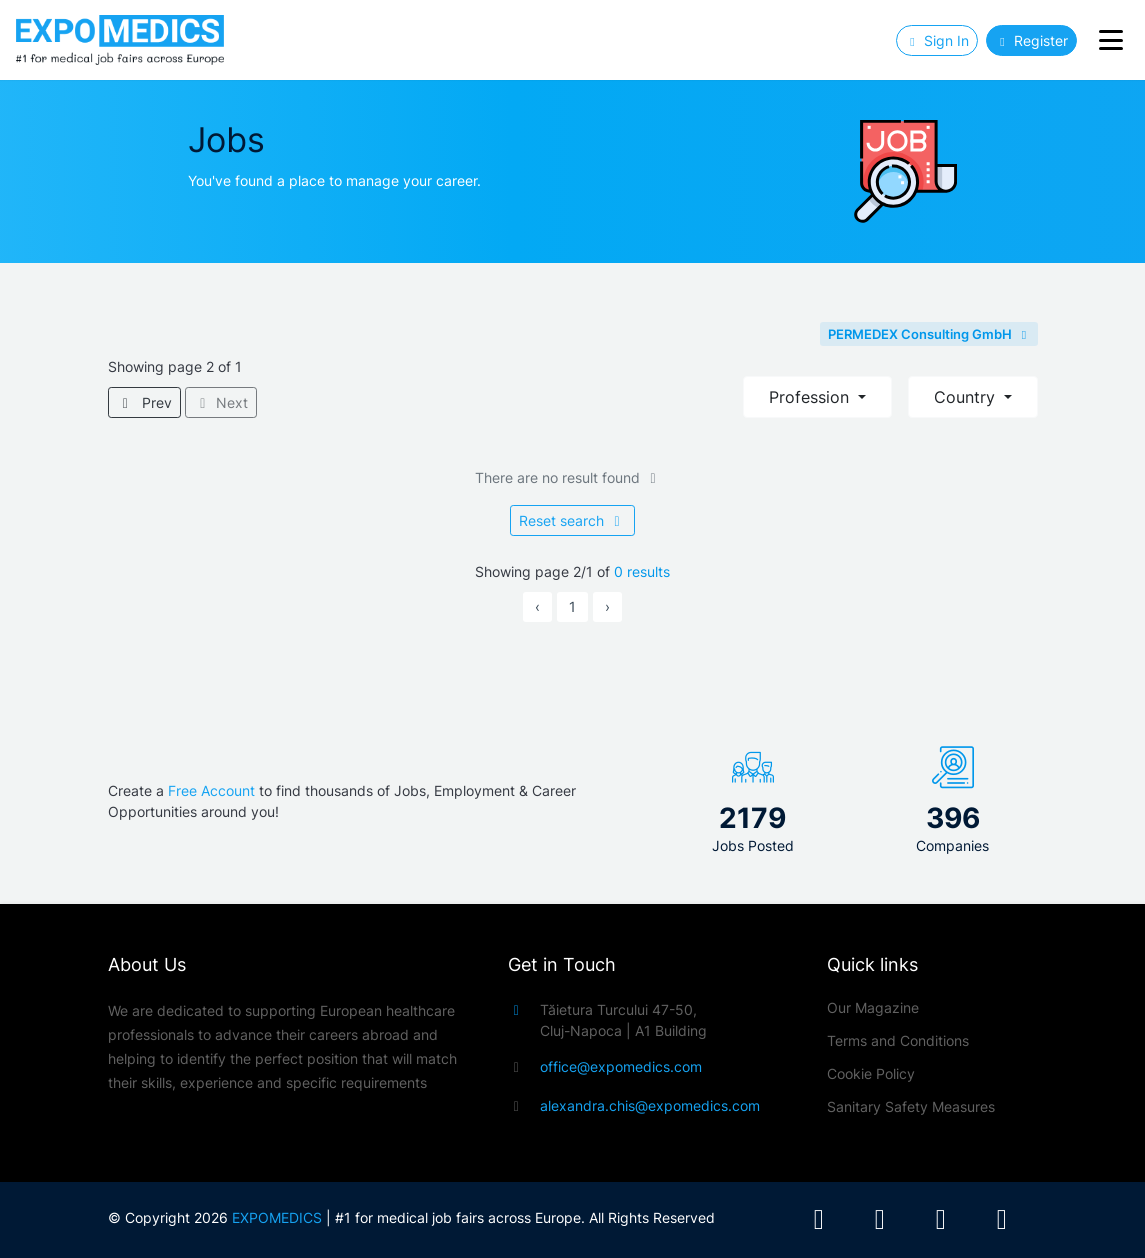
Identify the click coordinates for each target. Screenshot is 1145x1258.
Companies (952, 845)
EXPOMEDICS (277, 1217)
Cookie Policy (871, 1073)
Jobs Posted (753, 845)
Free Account (211, 790)
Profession (811, 397)
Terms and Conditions (898, 1040)
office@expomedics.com (621, 1066)
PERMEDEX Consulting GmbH (929, 334)
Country (967, 397)
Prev (145, 402)
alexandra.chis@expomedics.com (650, 1105)
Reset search (572, 520)
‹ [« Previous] (537, 606)
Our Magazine (873, 1007)
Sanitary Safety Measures (911, 1106)
